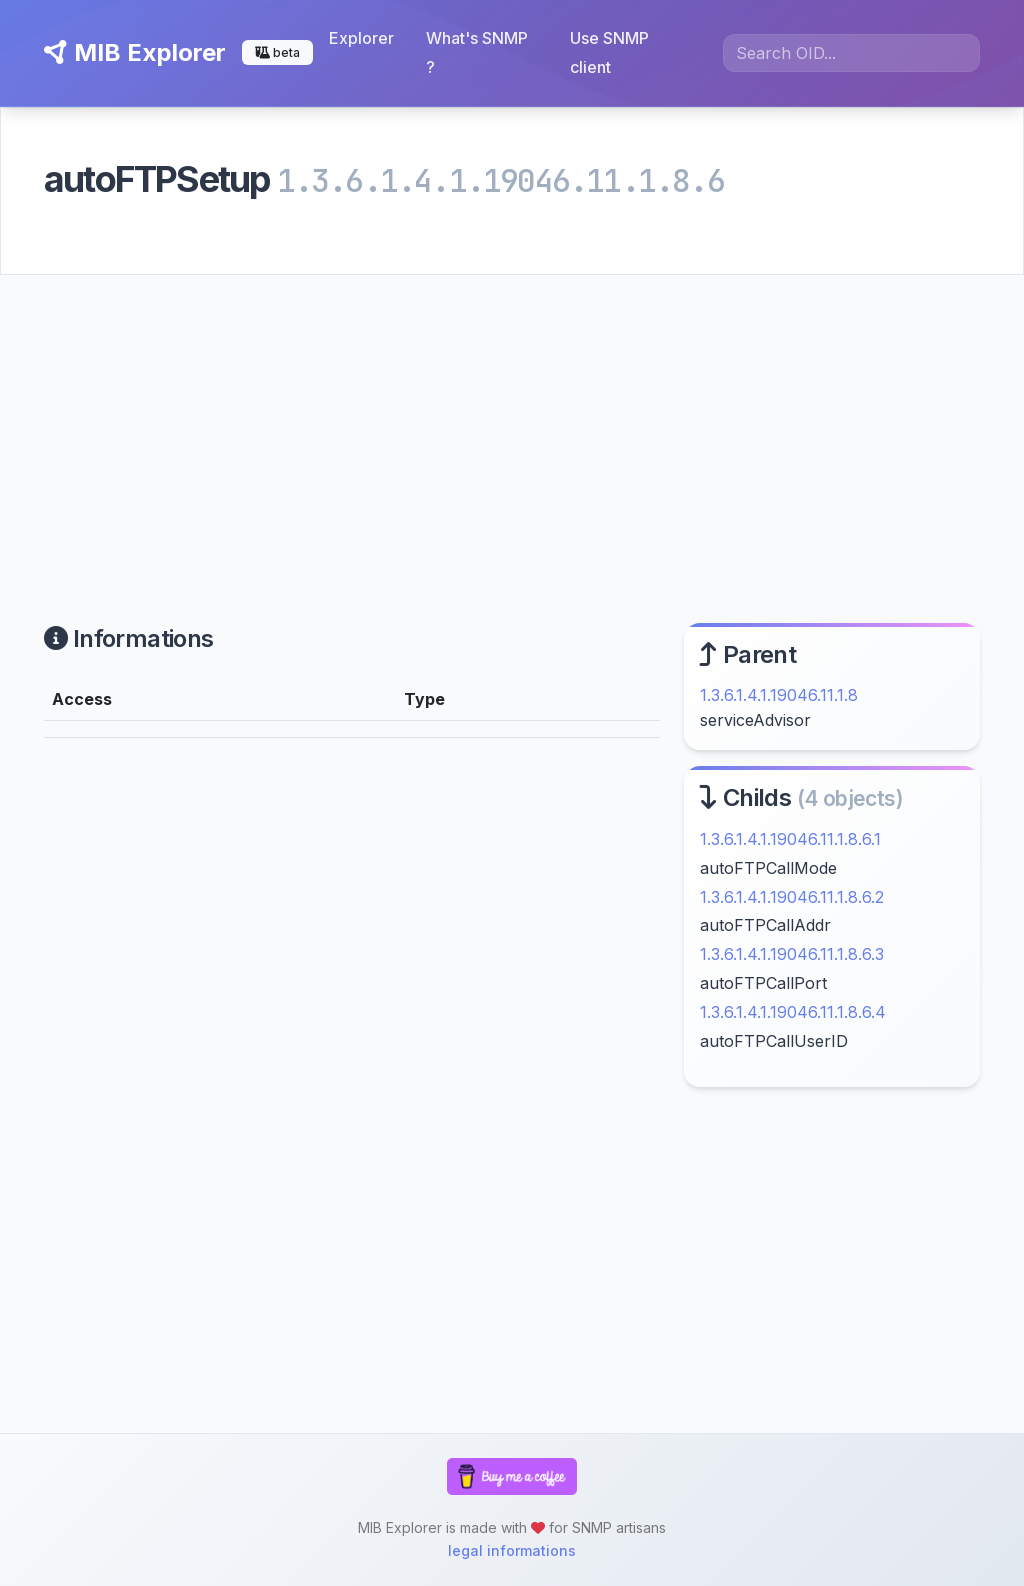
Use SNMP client (609, 52)
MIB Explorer (135, 52)
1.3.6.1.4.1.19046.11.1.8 (779, 695)
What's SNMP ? (477, 52)
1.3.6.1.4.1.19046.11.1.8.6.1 (790, 839)
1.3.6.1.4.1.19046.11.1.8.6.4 (793, 1012)
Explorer (361, 38)
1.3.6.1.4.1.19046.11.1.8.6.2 (792, 897)
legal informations (512, 1550)
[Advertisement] (512, 425)
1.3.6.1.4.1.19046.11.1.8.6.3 (792, 954)
